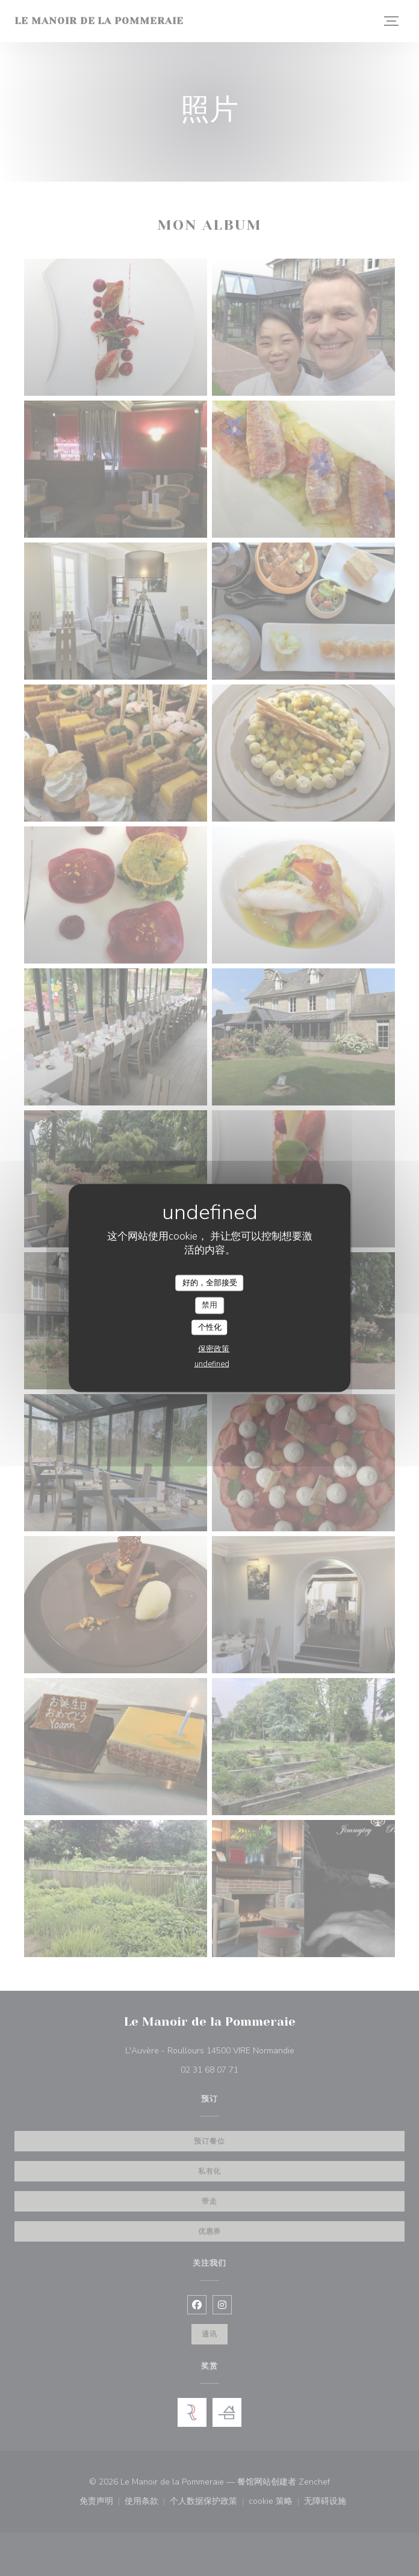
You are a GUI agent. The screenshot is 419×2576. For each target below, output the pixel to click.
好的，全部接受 (209, 1282)
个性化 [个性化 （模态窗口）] (210, 1326)
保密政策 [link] (213, 1349)
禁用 (209, 1305)
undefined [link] (211, 1364)
